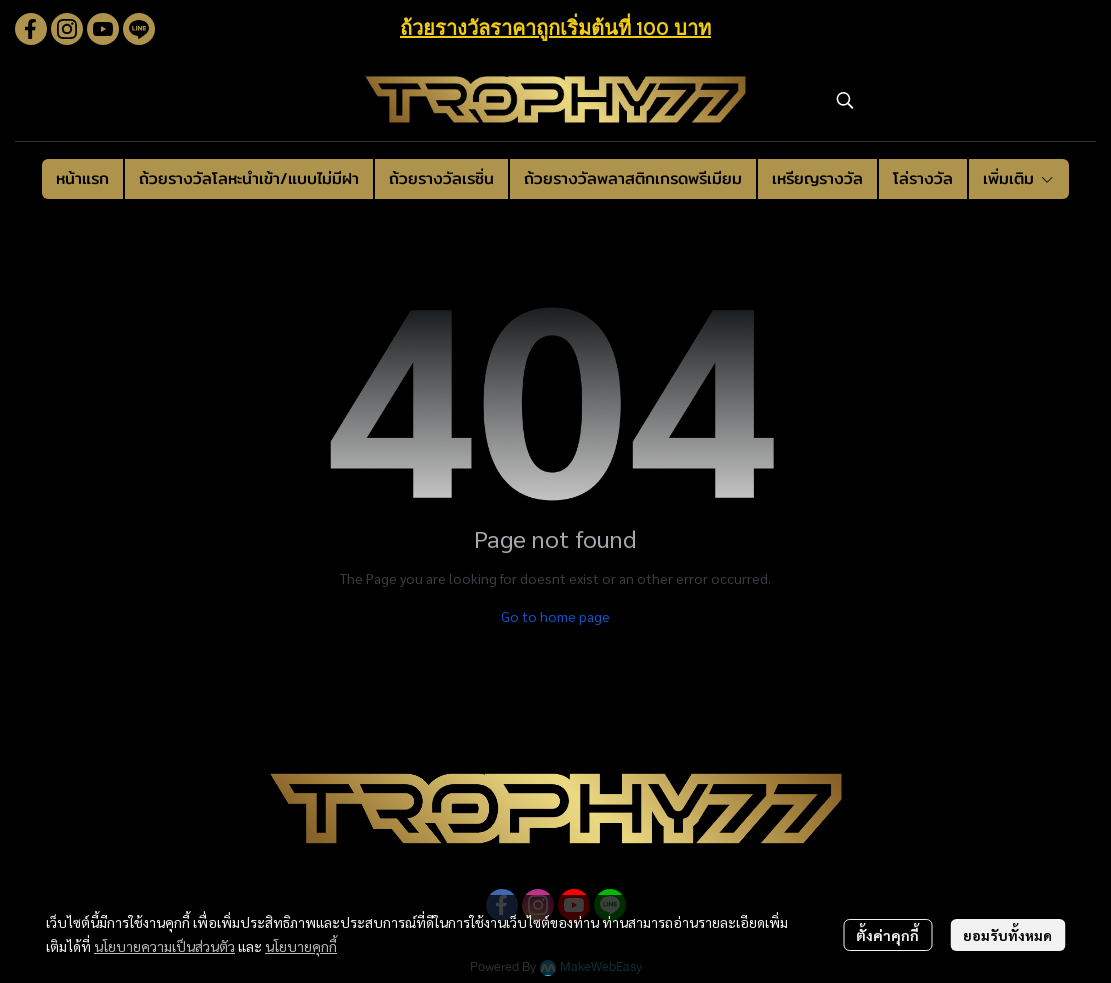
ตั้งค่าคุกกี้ (887, 935)
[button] (956, 100)
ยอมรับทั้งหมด (1007, 935)
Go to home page (555, 616)
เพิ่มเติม (1019, 178)
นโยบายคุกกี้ (301, 946)
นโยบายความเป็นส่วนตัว (164, 946)
